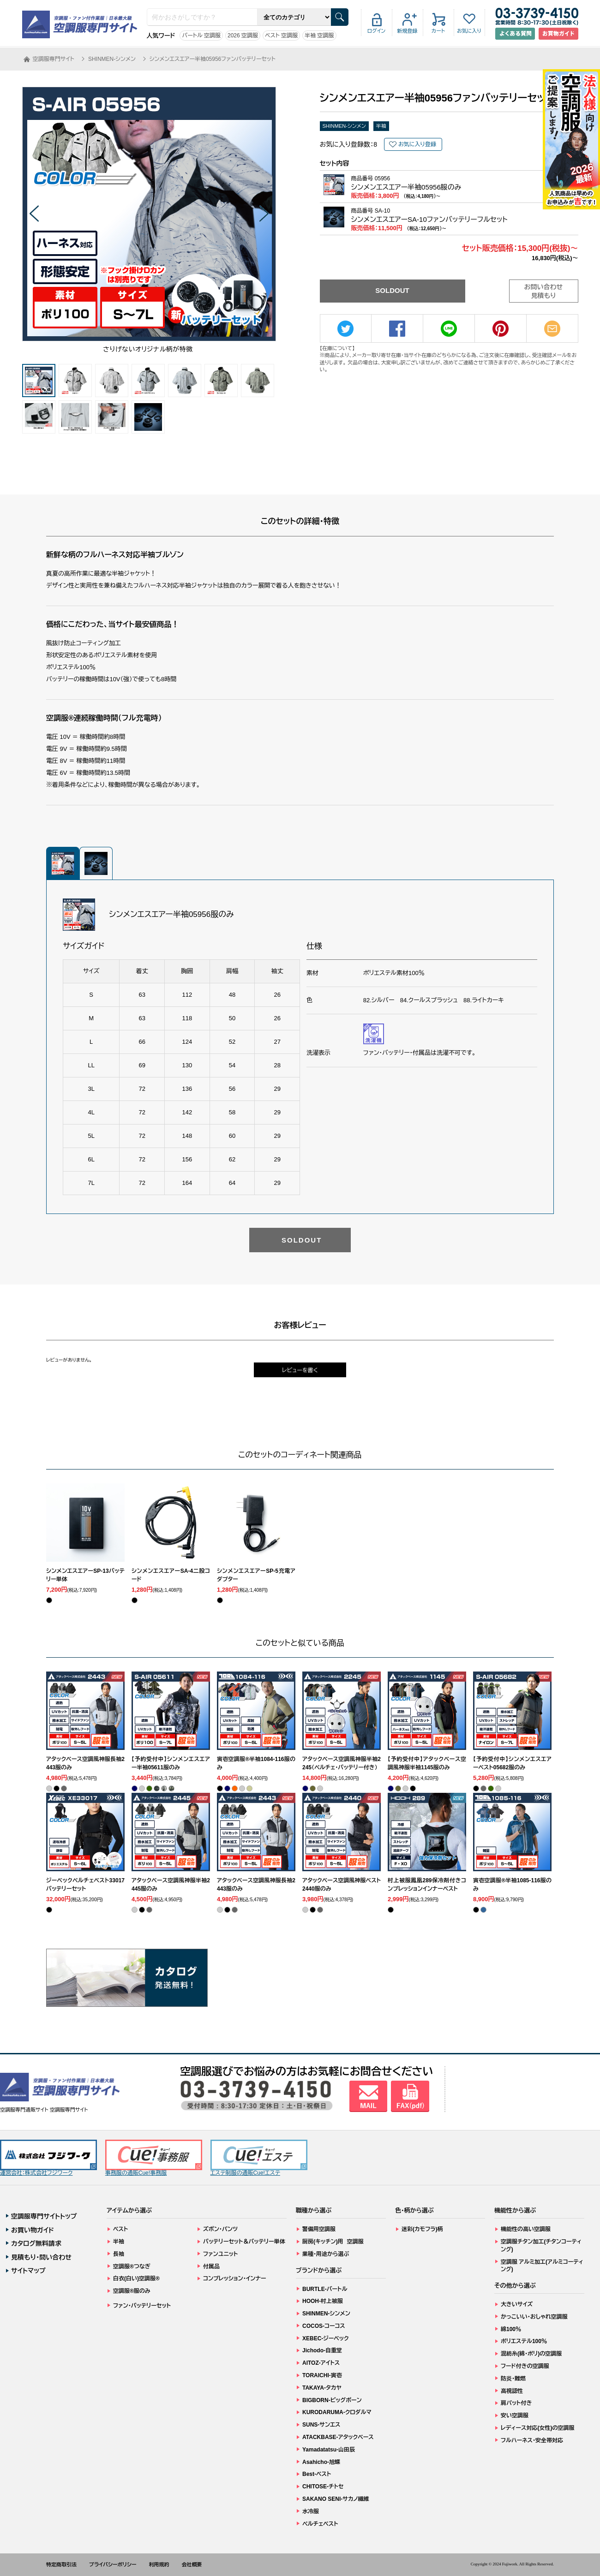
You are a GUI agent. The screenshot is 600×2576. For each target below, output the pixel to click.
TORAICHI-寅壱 (322, 2375)
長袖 (118, 2254)
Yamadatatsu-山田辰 (328, 2449)
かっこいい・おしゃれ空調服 (534, 2317)
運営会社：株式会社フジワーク (48, 2158)
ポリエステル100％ (524, 2341)
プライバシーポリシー (113, 2564)
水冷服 (310, 2511)
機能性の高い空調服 (526, 2229)
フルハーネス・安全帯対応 (532, 2440)
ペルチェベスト (320, 2524)
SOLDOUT (392, 290)
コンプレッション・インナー (234, 2278)
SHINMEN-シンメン (344, 126)
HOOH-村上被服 (322, 2301)
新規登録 (407, 31)
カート (438, 31)
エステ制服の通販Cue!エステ (258, 2158)
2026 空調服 (243, 35)
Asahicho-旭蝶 (321, 2462)
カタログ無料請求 (36, 2243)
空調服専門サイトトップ (44, 2216)
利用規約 (159, 2564)
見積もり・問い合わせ (41, 2257)
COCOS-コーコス (323, 2326)
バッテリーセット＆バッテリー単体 (244, 2241)
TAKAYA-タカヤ (322, 2388)
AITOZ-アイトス (321, 2363)
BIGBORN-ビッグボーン (332, 2400)
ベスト (120, 2229)
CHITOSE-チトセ (322, 2486)
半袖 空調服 (319, 35)
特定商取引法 (61, 2564)
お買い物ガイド (32, 2230)
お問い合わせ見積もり (543, 291)
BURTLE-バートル (324, 2289)
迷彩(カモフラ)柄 (422, 2229)
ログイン (376, 31)
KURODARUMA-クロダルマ (337, 2412)
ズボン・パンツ (220, 2229)
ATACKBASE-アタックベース (338, 2437)
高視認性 (512, 2391)
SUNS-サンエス (321, 2424)
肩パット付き (516, 2403)
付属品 (211, 2266)
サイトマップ (28, 2270)
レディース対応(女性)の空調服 (537, 2428)
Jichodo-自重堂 (322, 2350)
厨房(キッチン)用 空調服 (333, 2241)
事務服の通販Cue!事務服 (153, 2158)
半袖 (381, 126)
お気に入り (469, 31)
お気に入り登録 (417, 144)
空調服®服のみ (131, 2291)
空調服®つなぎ (131, 2266)
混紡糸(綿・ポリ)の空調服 (531, 2353)
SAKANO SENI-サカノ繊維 (335, 2499)
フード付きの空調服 (525, 2366)
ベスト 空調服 (281, 35)
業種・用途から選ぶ (325, 2254)
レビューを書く (300, 1370)
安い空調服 (514, 2415)
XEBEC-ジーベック (325, 2338)
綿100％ (511, 2329)
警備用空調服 (319, 2229)
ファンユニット (220, 2254)
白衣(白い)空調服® (136, 2278)
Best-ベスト (316, 2474)
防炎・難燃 (513, 2378)
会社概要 (192, 2564)
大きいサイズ (517, 2304)
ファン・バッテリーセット (142, 2305)
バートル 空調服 (201, 35)
